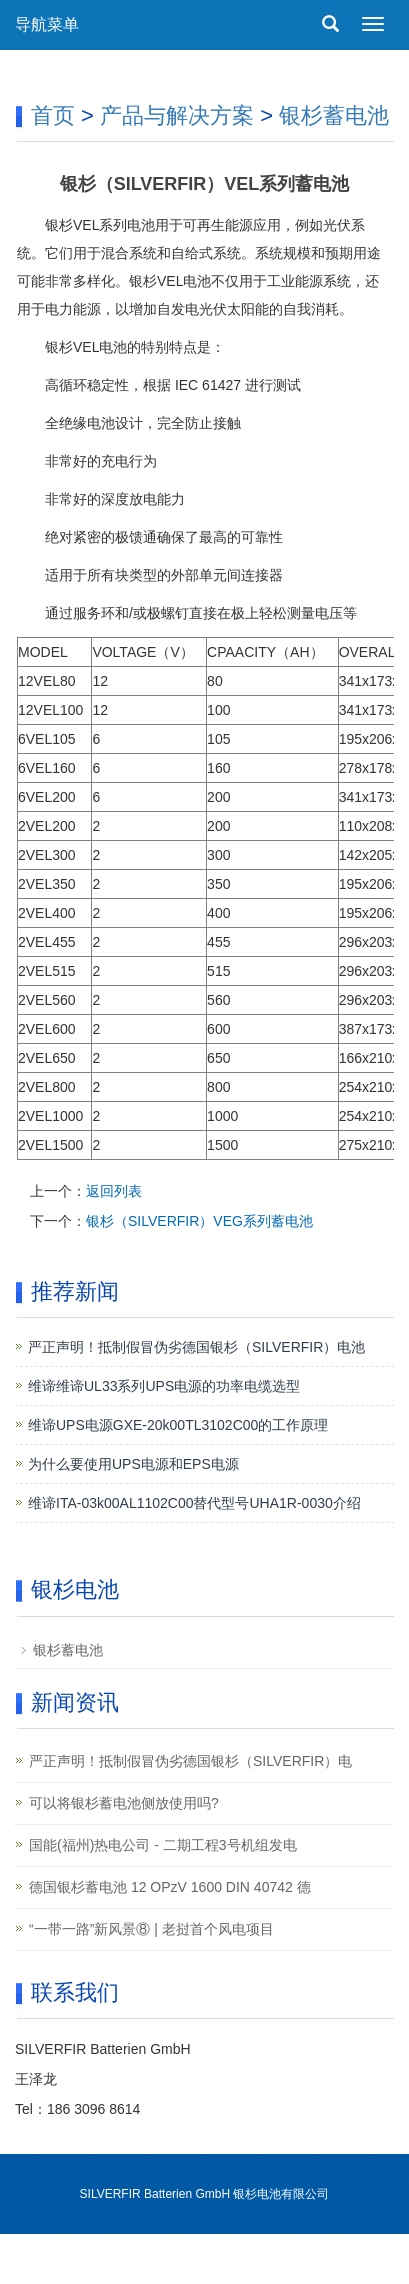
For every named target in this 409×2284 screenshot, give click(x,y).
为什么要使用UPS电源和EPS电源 (133, 1464)
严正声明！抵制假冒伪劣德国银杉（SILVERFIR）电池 (196, 1347)
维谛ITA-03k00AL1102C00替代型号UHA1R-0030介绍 (194, 1503)
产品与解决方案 (177, 115)
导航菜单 (47, 24)
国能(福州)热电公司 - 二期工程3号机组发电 (163, 1845)
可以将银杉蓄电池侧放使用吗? (124, 1803)
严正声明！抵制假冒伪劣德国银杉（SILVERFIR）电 (190, 1761)
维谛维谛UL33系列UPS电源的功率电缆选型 (164, 1386)
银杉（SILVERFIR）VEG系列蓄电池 (199, 1221)
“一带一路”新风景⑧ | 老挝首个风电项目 (151, 1929)
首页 (53, 115)
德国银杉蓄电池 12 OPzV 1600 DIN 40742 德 (170, 1887)
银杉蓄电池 (334, 115)
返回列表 (114, 1191)
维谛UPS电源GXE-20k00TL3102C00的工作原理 (178, 1425)
